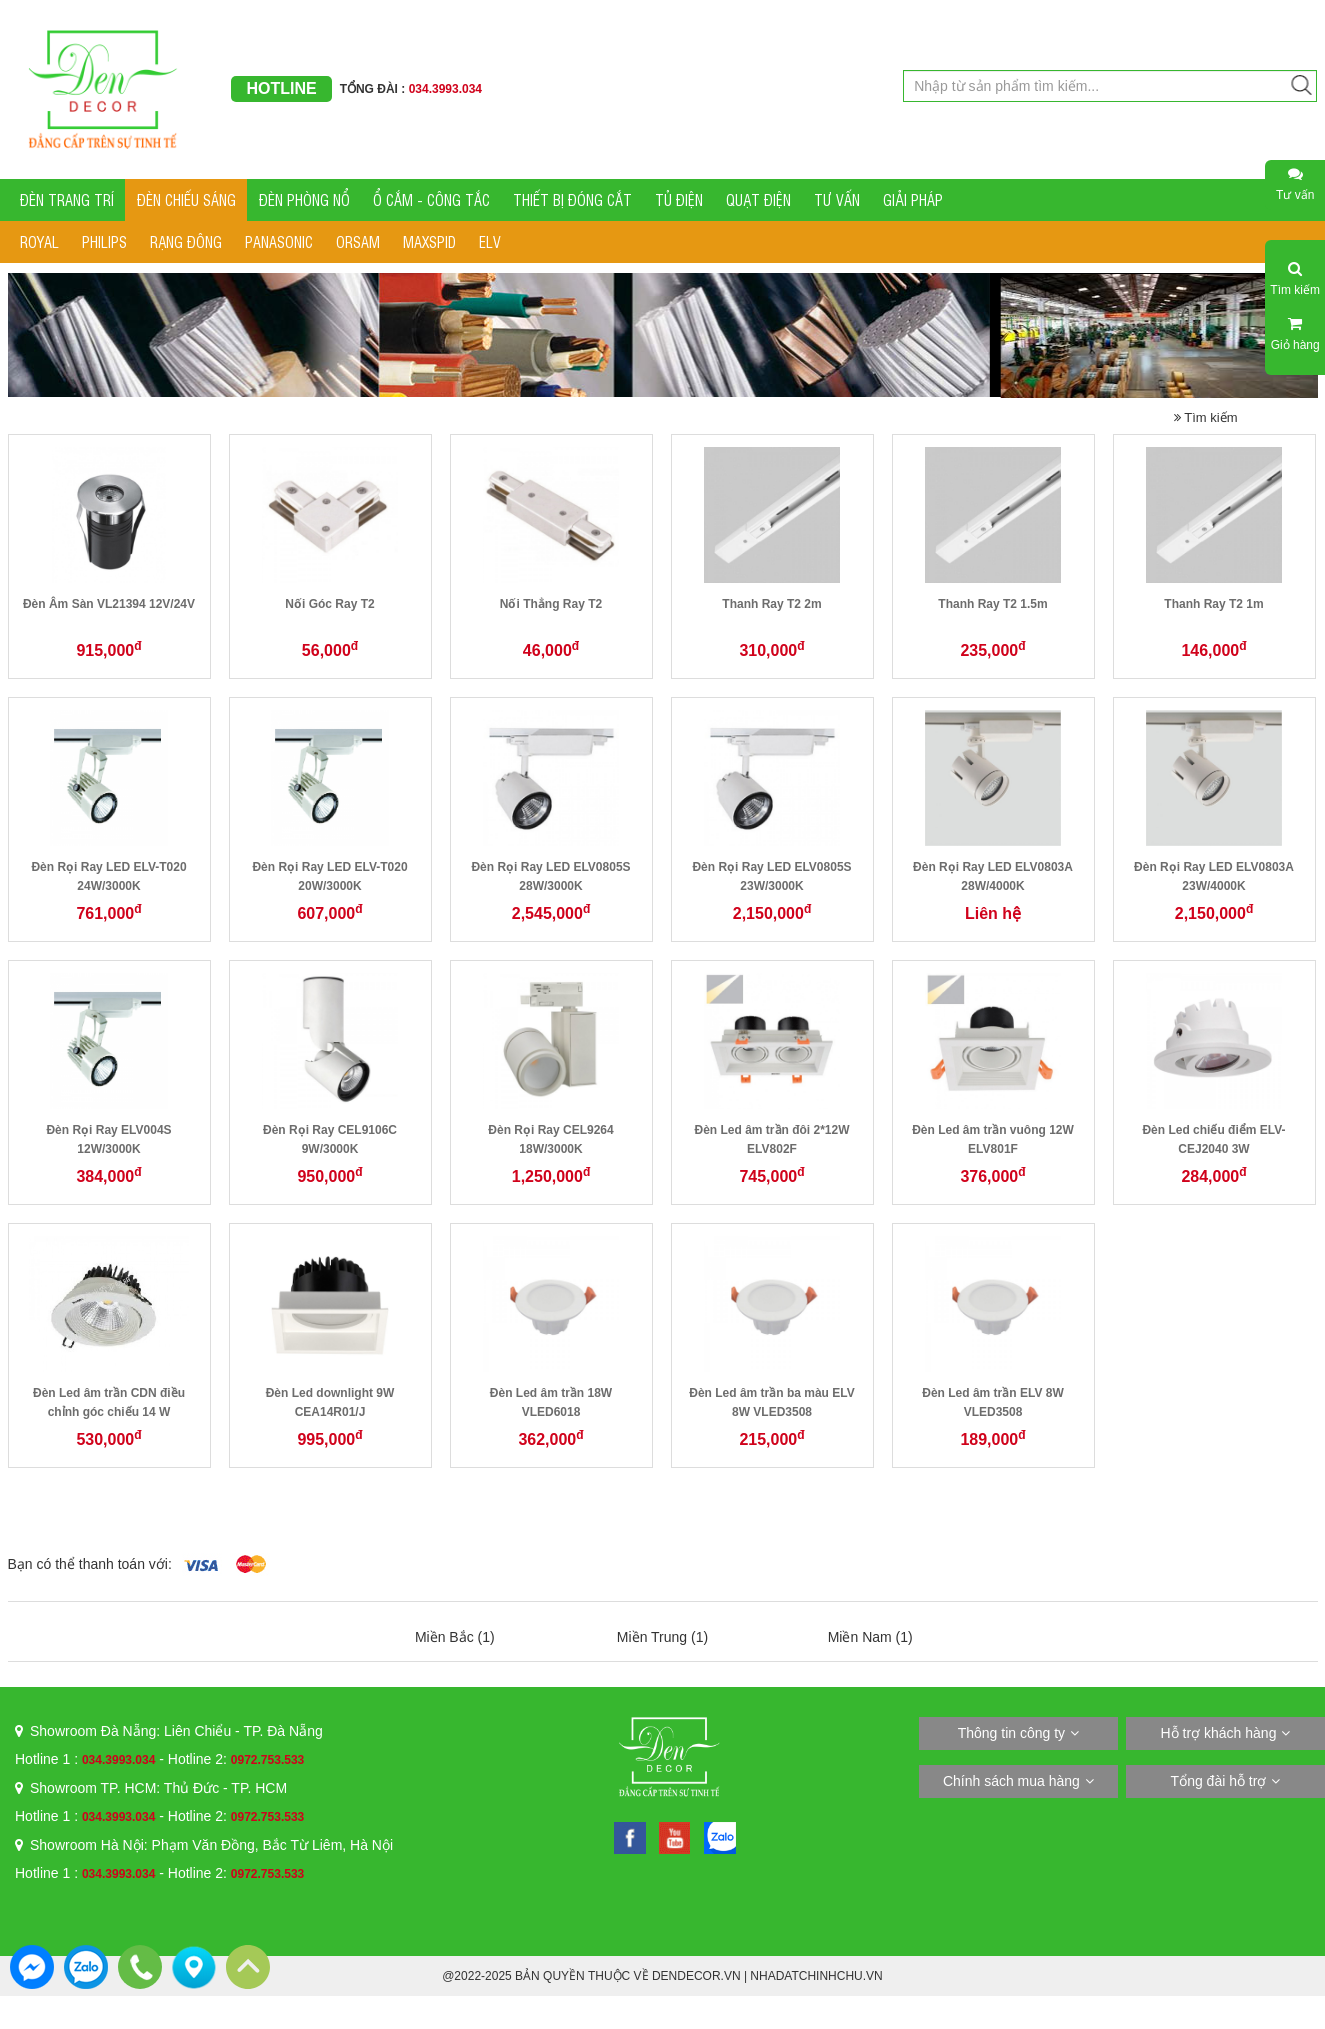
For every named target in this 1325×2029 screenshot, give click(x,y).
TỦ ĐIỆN (679, 199)
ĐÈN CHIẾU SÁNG (186, 199)
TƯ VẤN (837, 199)
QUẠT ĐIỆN (758, 199)
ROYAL (39, 241)
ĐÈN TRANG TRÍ (67, 199)
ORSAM (358, 241)
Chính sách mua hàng (1011, 1781)
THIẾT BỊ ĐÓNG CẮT (572, 199)
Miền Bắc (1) (455, 1637)
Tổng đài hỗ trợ (1219, 1781)
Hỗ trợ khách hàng (1219, 1733)
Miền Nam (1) (870, 1637)
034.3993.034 (118, 1760)
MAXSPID (429, 241)
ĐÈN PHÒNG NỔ (304, 199)
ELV (490, 241)
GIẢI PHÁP (913, 199)
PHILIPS (104, 241)
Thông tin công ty (1011, 1733)
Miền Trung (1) (662, 1637)
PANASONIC (279, 241)
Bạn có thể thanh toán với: (90, 1564)
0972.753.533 (267, 1760)
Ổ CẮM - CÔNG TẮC (431, 199)
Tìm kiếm (1206, 417)
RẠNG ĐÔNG (186, 241)
